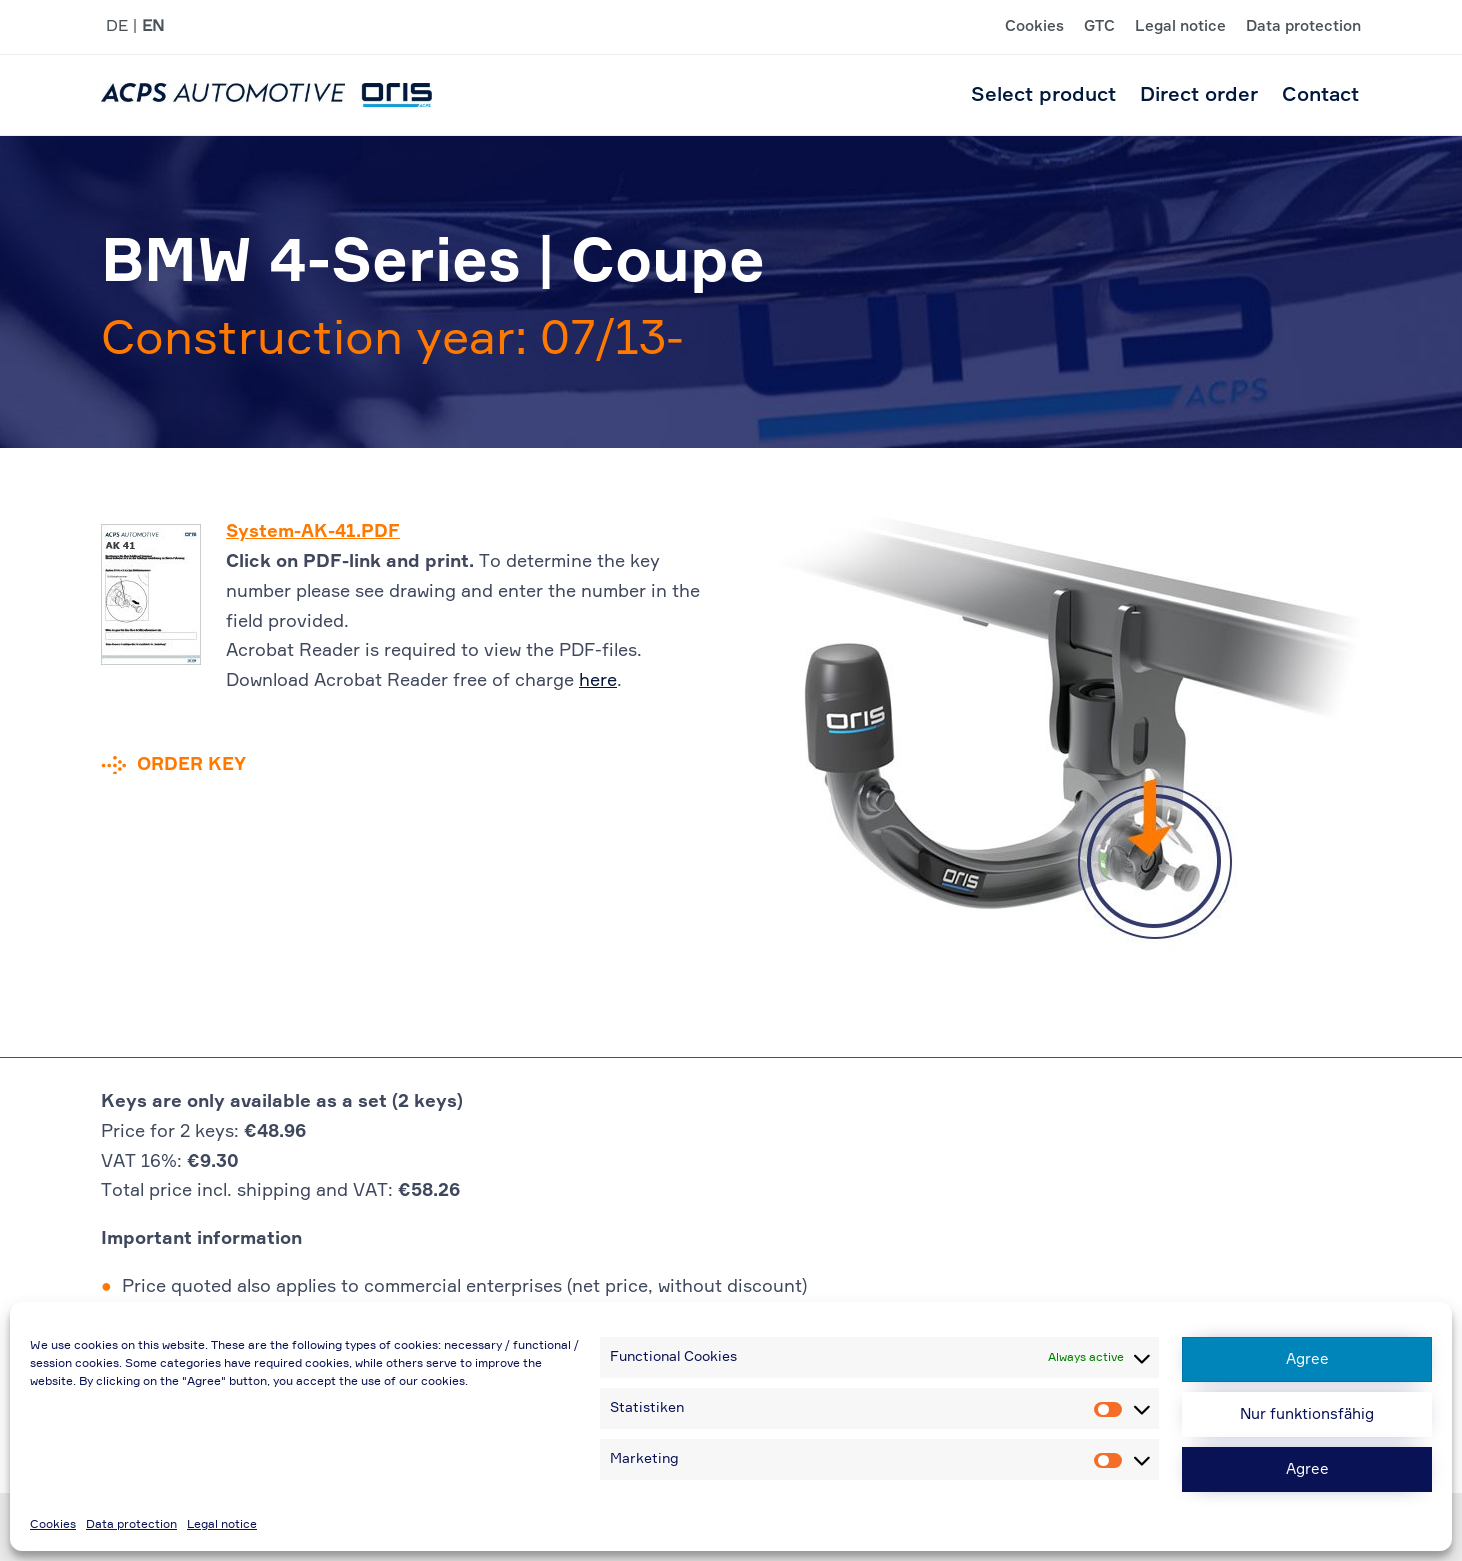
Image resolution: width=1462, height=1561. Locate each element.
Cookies (53, 1525)
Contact (1320, 95)
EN (153, 27)
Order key (191, 765)
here (598, 681)
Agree (1307, 1359)
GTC (1099, 27)
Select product (1043, 95)
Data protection (131, 1525)
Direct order (1199, 95)
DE (117, 27)
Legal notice (222, 1525)
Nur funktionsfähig (1307, 1414)
